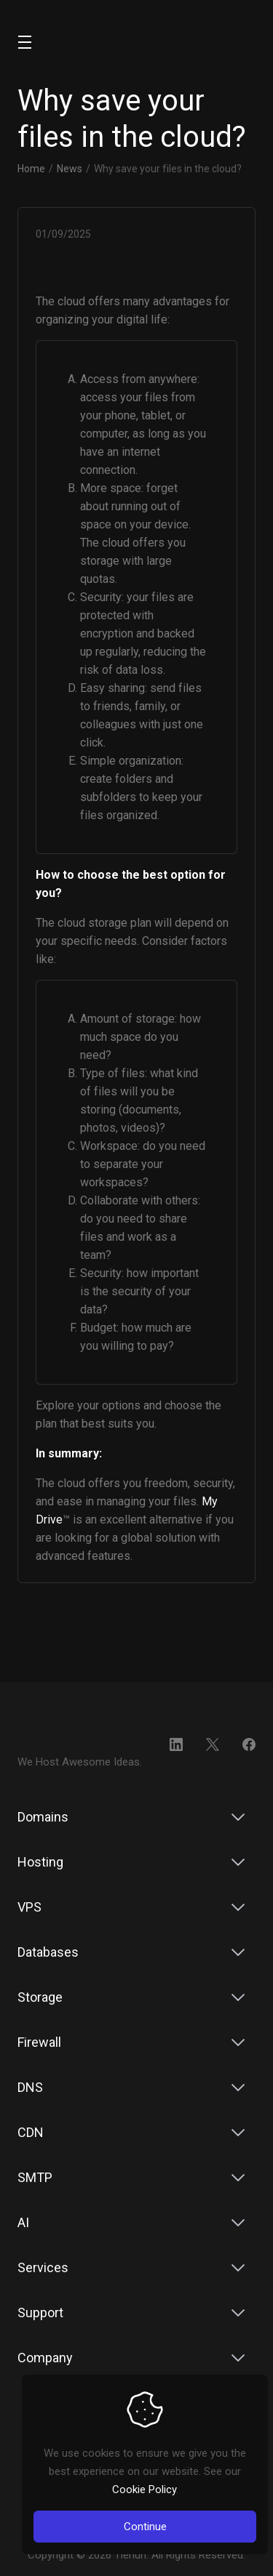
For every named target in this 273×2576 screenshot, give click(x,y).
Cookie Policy (144, 2489)
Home (31, 168)
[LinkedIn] (176, 1744)
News (69, 168)
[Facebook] (249, 1744)
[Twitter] (212, 1744)
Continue (145, 2526)
